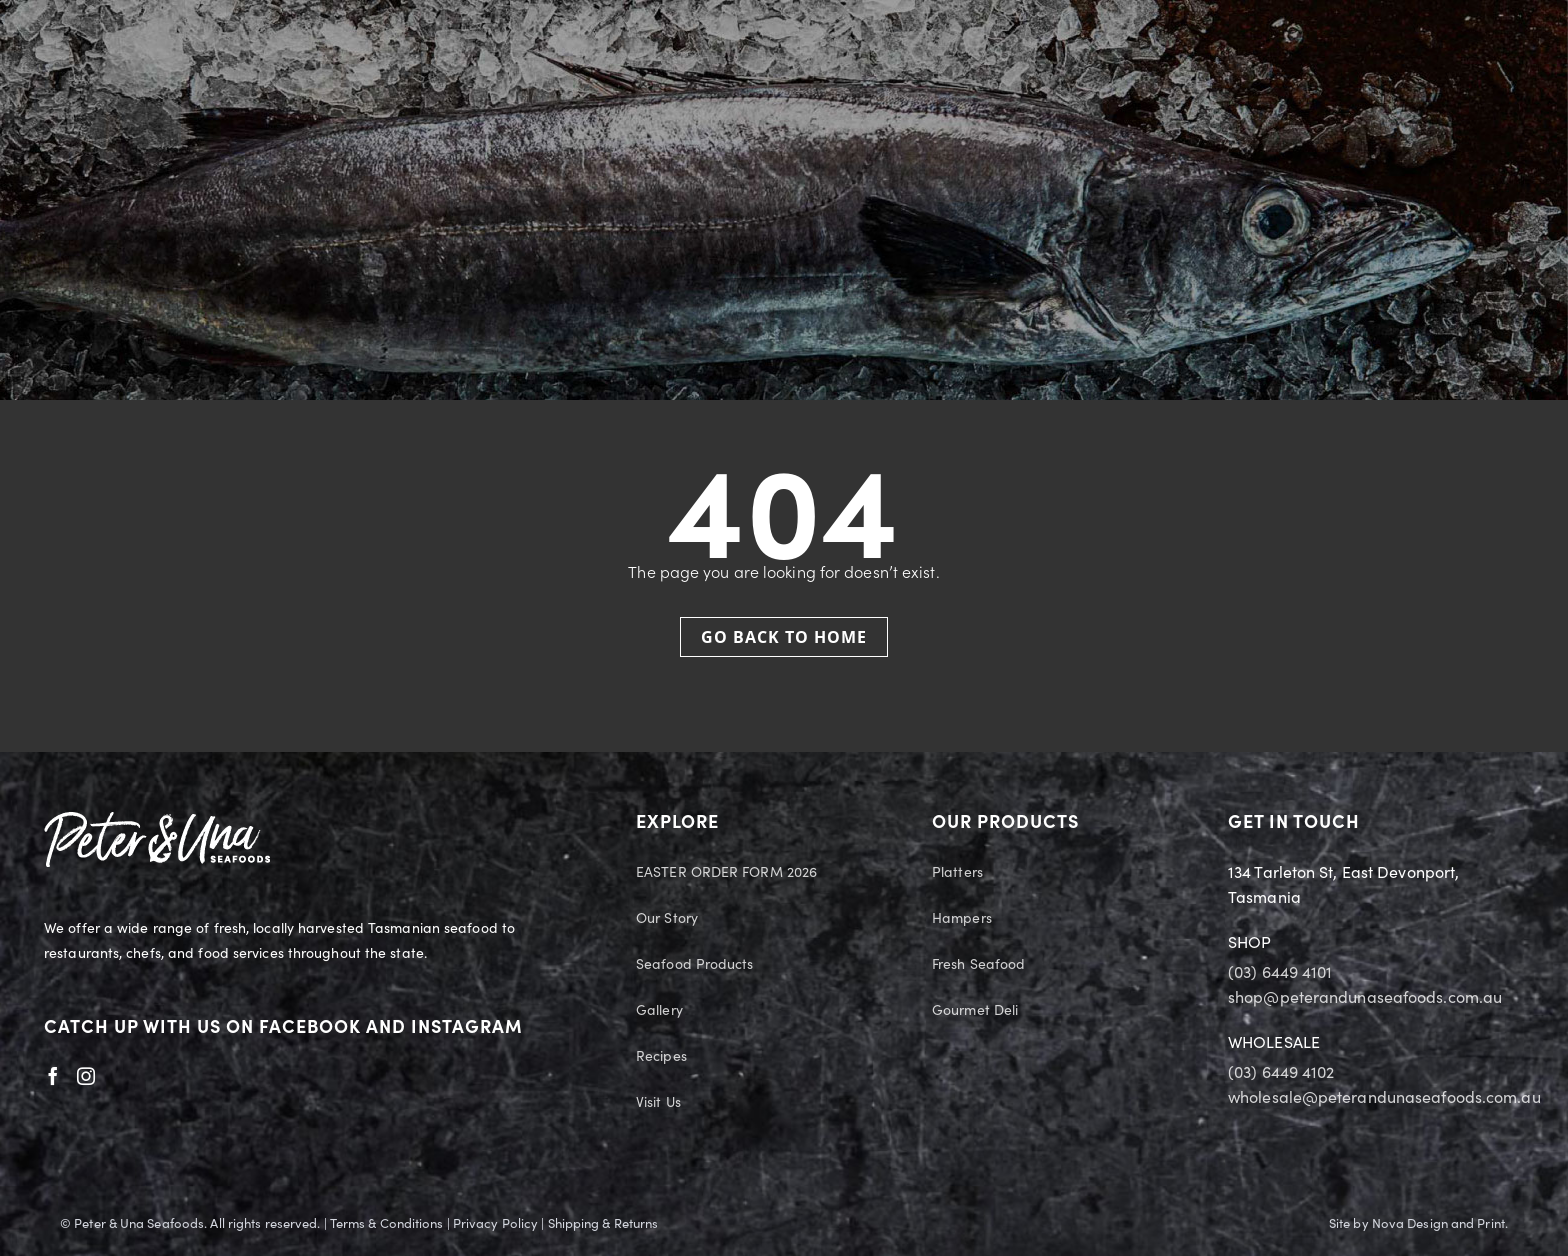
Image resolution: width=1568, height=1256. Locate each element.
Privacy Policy (495, 1223)
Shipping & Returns (603, 1223)
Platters (957, 873)
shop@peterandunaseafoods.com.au (1365, 998)
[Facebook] (53, 1076)
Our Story (667, 919)
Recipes (661, 1057)
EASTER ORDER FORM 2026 (726, 873)
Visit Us (658, 1103)
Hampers (962, 919)
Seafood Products (695, 965)
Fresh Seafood (978, 965)
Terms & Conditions (387, 1223)
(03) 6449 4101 (1280, 973)
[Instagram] (86, 1076)
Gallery (659, 1011)
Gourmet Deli (975, 1011)
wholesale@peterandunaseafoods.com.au (1384, 1098)
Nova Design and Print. (1440, 1223)
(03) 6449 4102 (1281, 1073)
